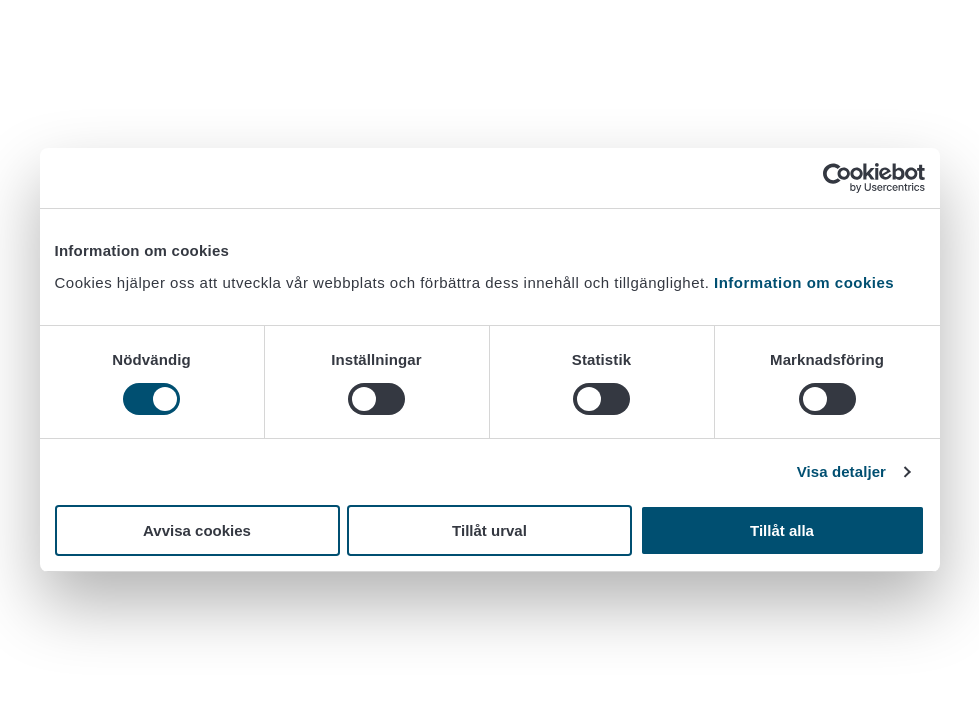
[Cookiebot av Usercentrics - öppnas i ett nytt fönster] (837, 178)
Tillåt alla (782, 530)
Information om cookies (804, 282)
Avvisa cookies (197, 530)
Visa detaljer (841, 471)
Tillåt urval (489, 530)
